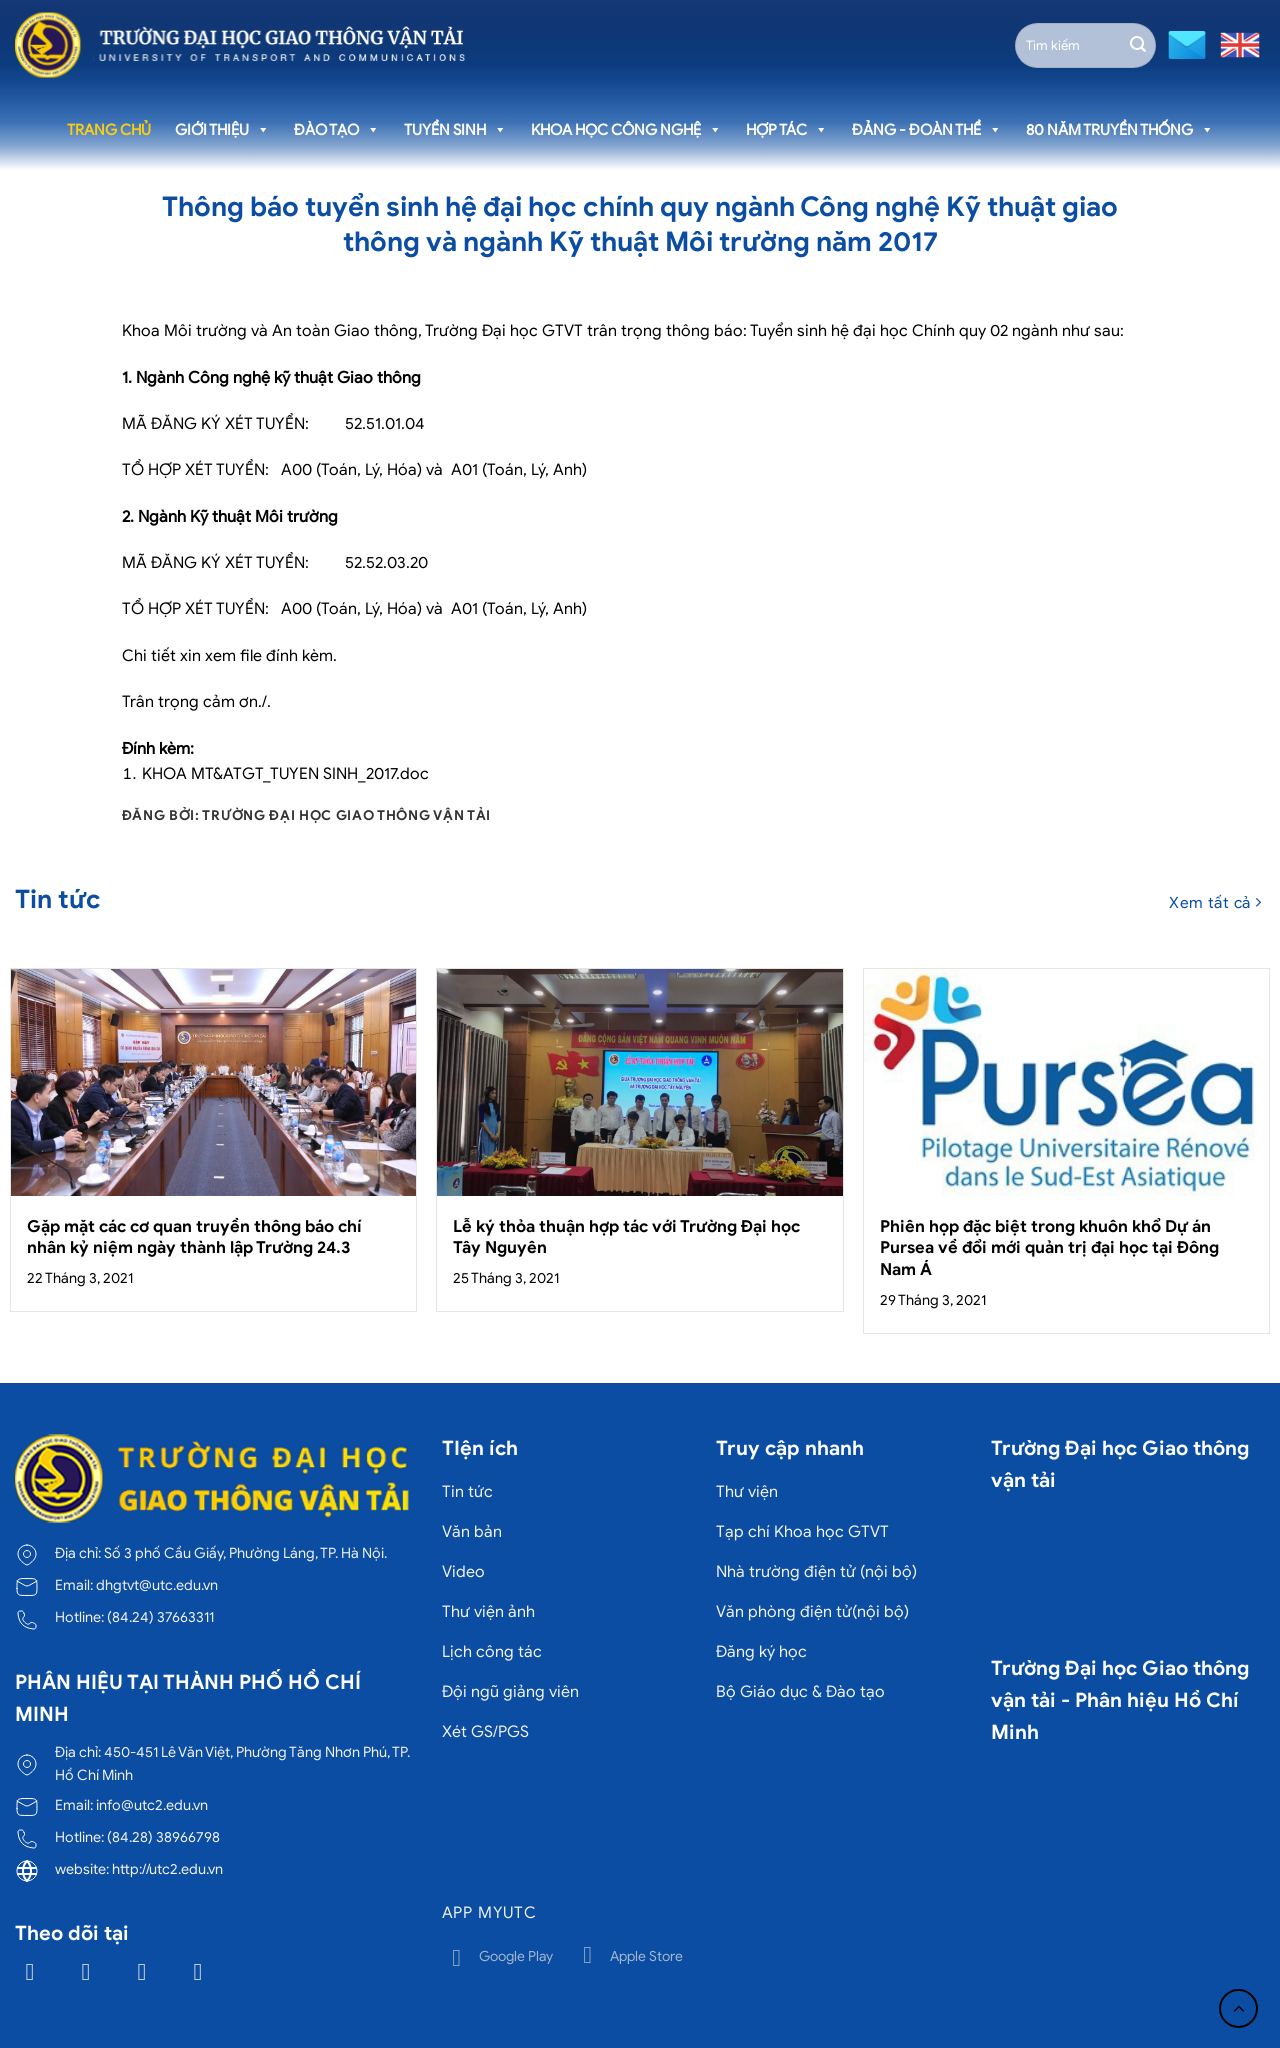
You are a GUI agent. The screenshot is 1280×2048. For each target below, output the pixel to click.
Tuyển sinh (455, 130)
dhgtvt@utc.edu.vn (157, 1585)
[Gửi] (1138, 45)
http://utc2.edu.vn (167, 1869)
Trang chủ (109, 130)
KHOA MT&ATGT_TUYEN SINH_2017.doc (285, 774)
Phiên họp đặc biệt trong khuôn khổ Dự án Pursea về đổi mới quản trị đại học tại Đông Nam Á (1049, 1248)
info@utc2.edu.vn (152, 1805)
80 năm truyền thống (1120, 130)
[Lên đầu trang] (1238, 2008)
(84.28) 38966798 (163, 1837)
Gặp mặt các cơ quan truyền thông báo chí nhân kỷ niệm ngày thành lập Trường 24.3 (194, 1237)
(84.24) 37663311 (160, 1617)
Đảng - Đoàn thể (927, 130)
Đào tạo (337, 130)
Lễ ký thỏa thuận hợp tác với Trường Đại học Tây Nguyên (626, 1237)
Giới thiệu (222, 130)
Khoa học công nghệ (626, 130)
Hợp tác (787, 130)
